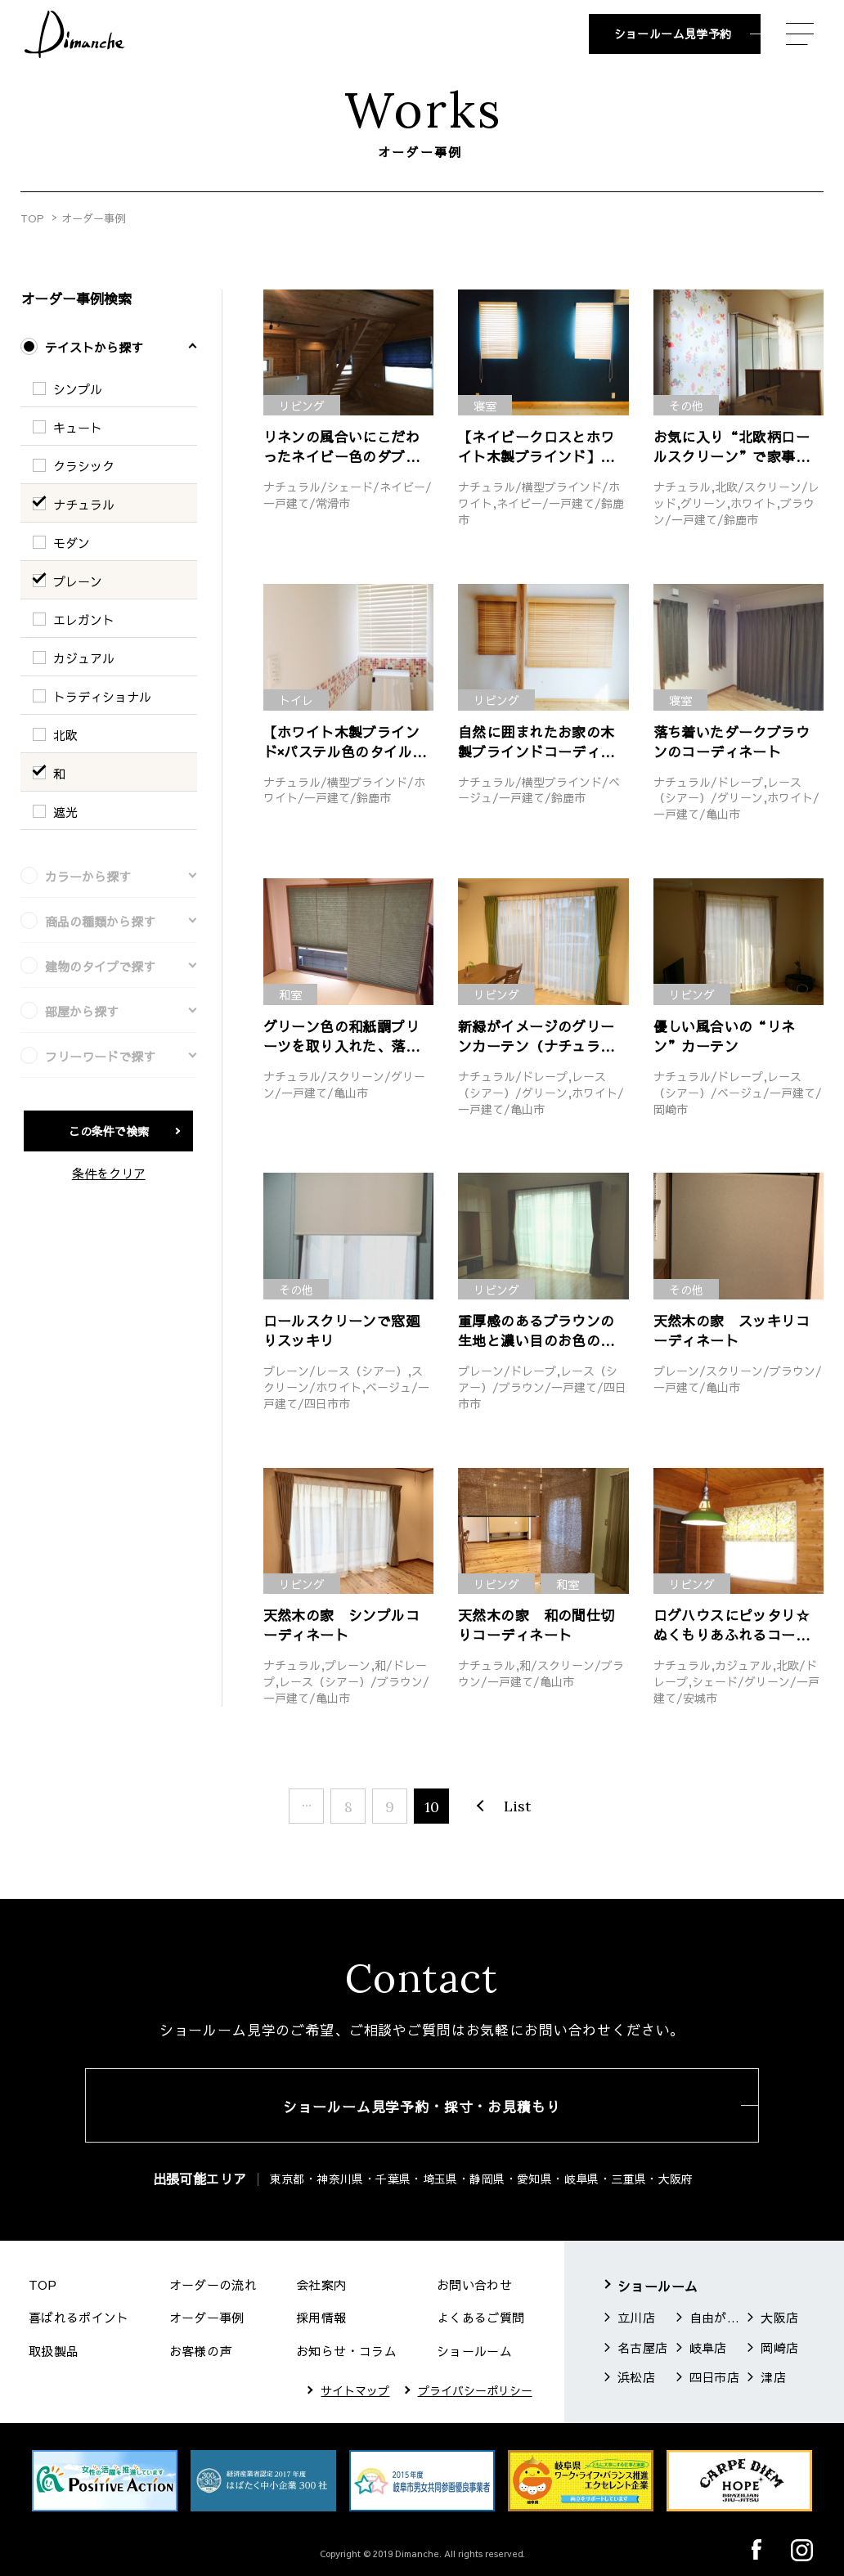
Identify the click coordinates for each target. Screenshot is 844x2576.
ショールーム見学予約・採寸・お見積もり (421, 2106)
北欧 (65, 734)
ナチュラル (83, 504)
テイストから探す (94, 347)
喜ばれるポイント (79, 2317)
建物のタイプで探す (100, 966)
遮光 (65, 811)
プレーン (77, 581)
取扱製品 (54, 2350)
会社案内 (321, 2284)
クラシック (83, 465)
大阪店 (779, 2317)
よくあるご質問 (481, 2317)
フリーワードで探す (100, 1056)
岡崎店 (779, 2347)
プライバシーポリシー (475, 2390)
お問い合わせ (474, 2284)
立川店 (636, 2317)
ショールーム (474, 2350)
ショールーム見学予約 (673, 33)
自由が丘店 (716, 2317)
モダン (71, 542)
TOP (32, 218)
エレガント (83, 619)
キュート (77, 427)
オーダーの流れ (213, 2284)
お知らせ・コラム (346, 2350)
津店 (773, 2376)
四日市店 (714, 2376)
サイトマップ (355, 2390)
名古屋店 (642, 2347)
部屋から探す (82, 1011)
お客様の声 (200, 2350)
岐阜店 (708, 2347)
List (517, 1806)
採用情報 (321, 2317)
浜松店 (636, 2376)
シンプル (77, 388)
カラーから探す (88, 876)
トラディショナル (102, 696)
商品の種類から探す (100, 921)
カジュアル (83, 657)
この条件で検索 (109, 1131)
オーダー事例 (207, 2317)
